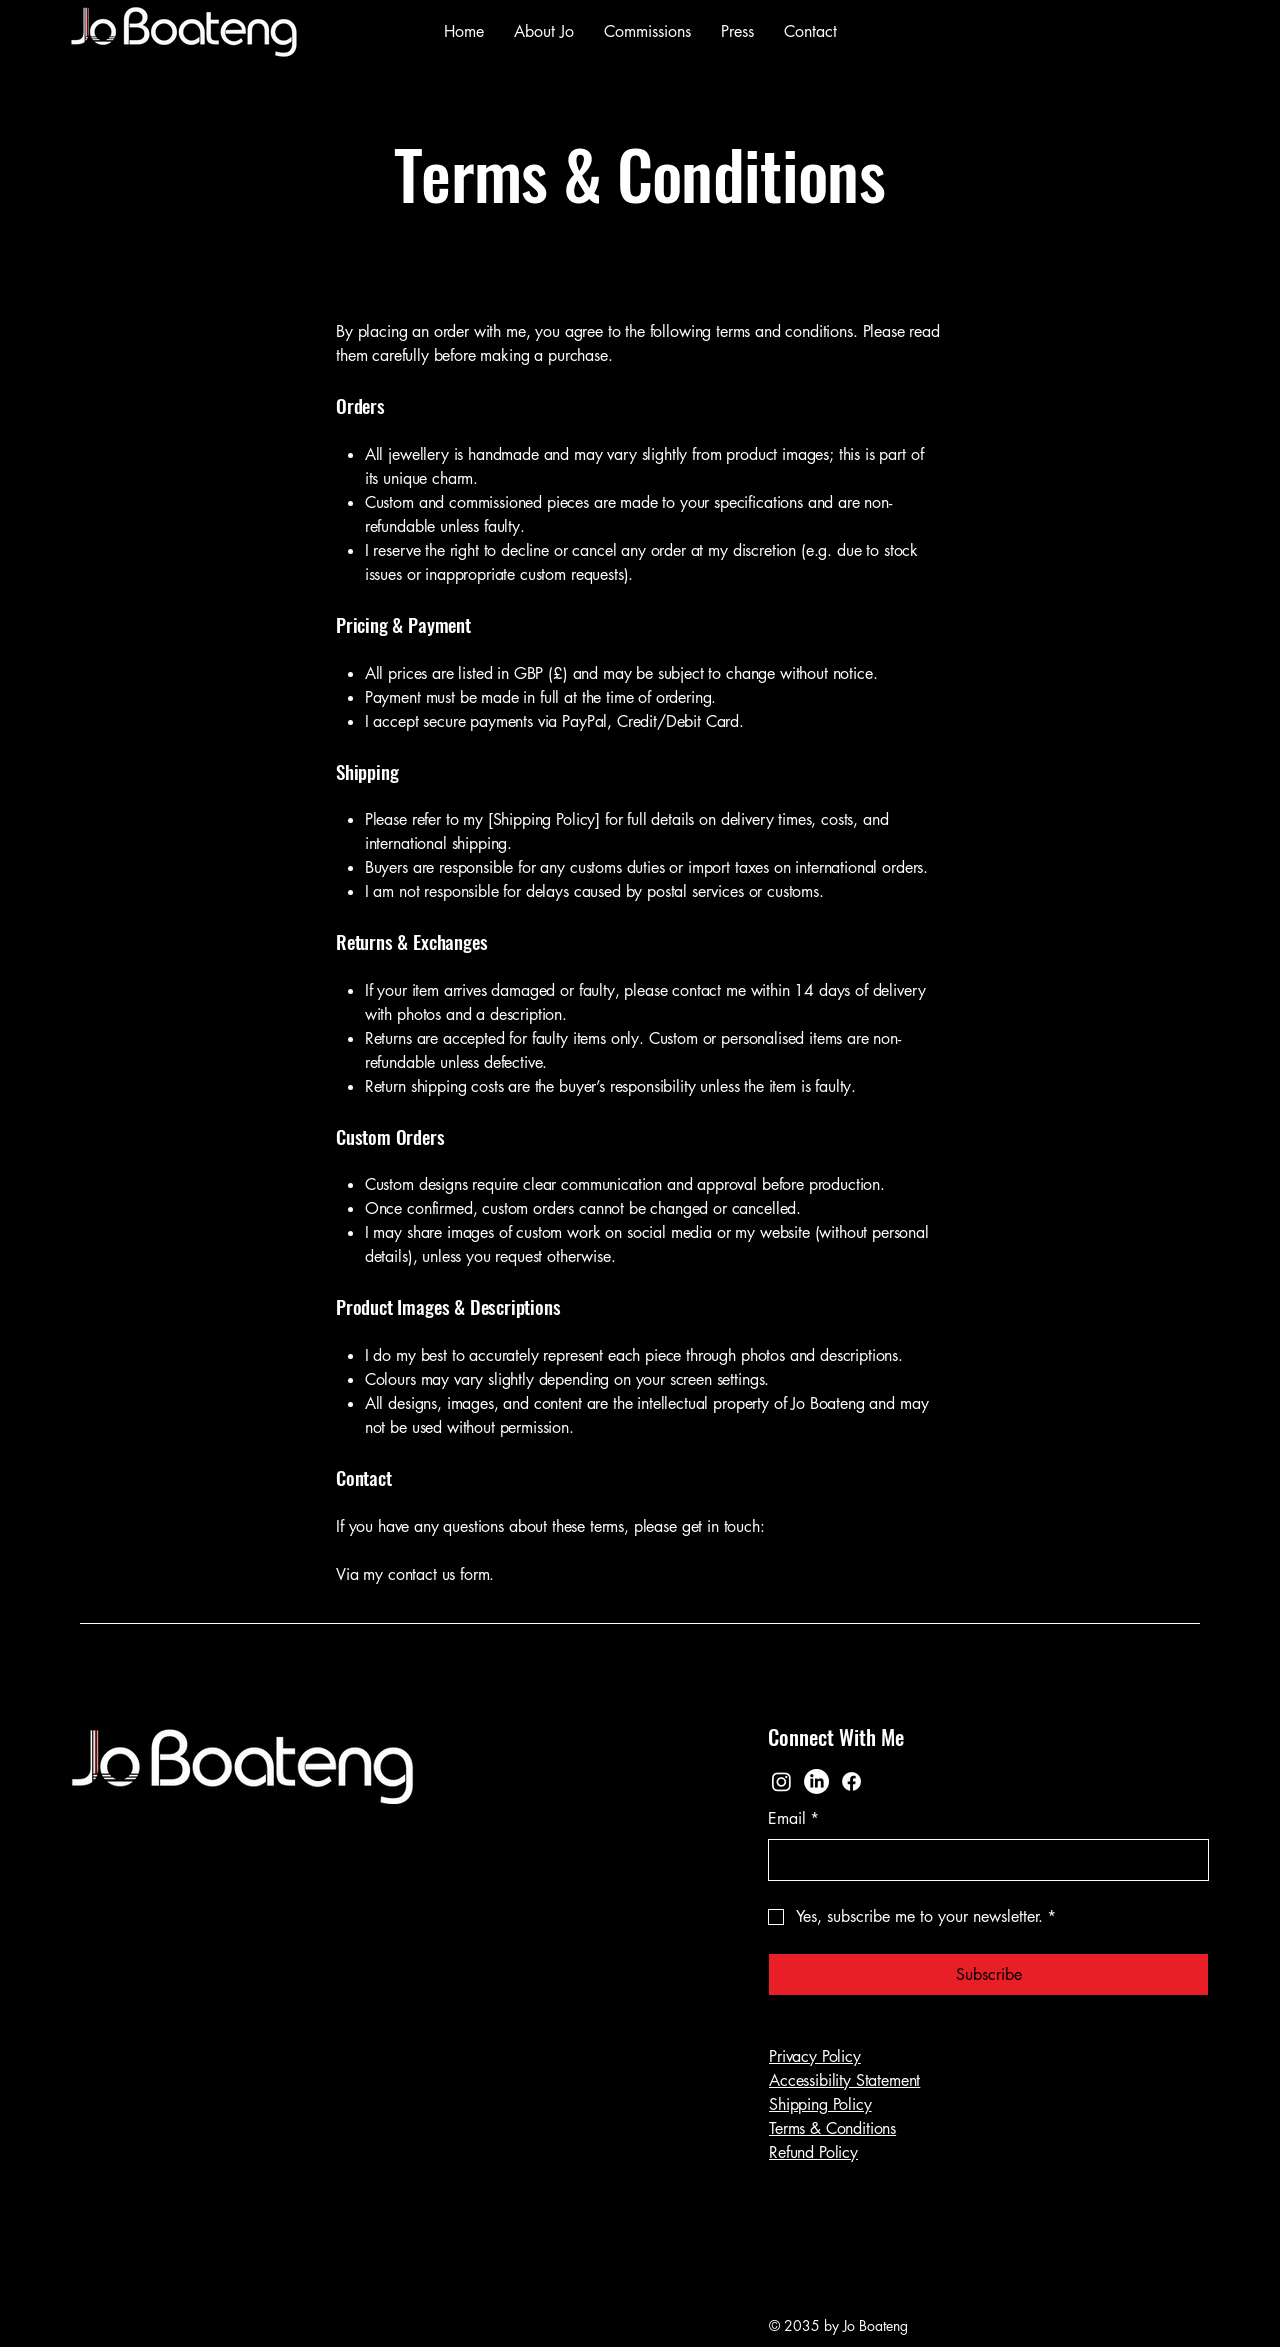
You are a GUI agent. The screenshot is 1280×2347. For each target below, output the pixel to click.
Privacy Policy (815, 2056)
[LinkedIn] (816, 1781)
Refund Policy (813, 2152)
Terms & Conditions (832, 2128)
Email (793, 1819)
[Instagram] (781, 1781)
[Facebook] (851, 1781)
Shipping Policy (820, 2104)
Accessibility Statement (844, 2080)
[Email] (982, 1860)
